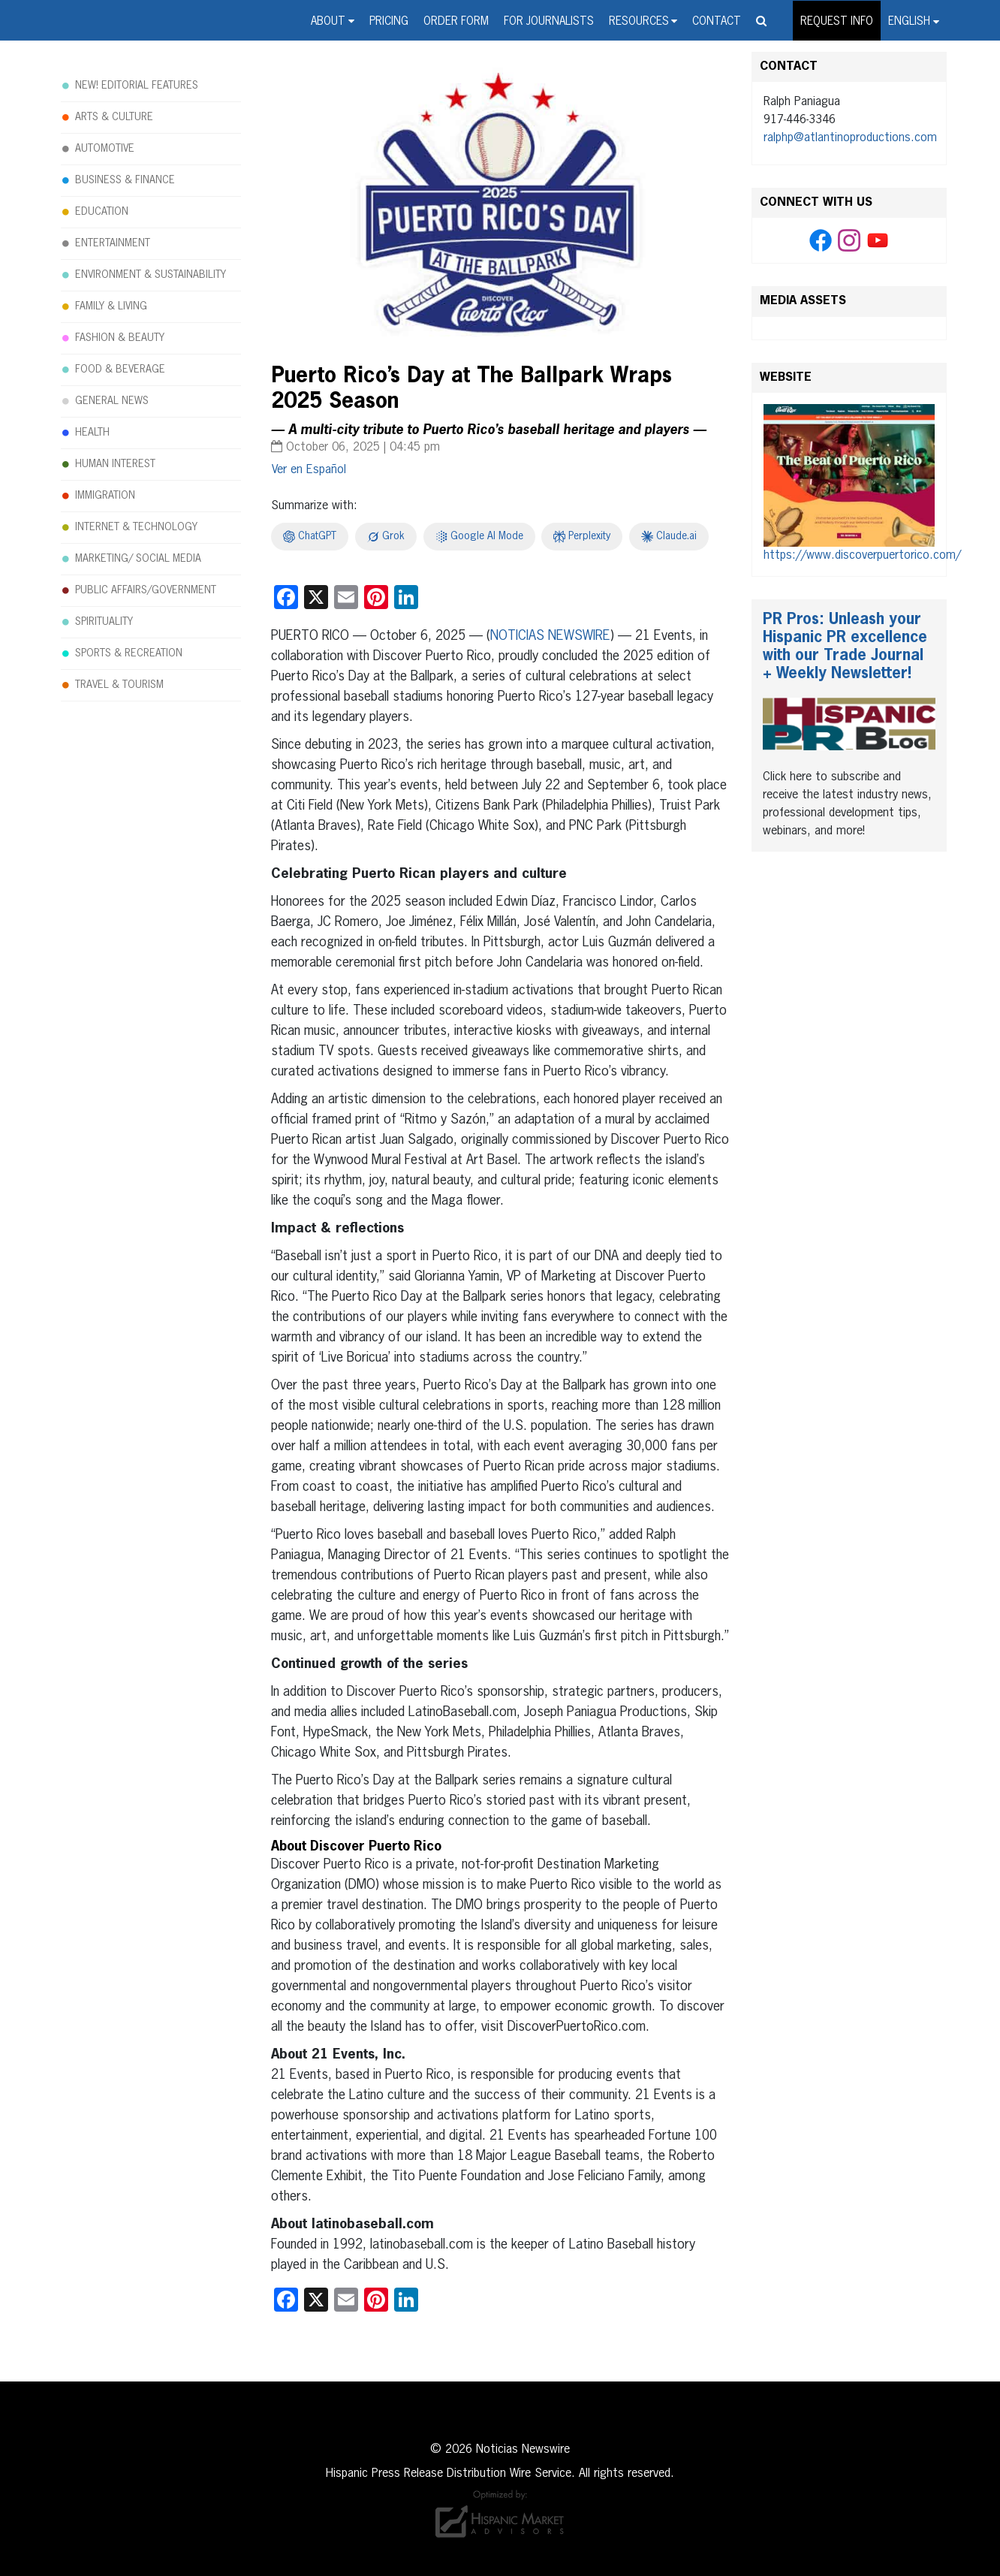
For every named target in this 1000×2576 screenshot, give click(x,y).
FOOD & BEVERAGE (120, 369)
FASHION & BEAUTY (119, 338)
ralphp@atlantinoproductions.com (850, 138)
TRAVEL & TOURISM (119, 685)
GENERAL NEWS (112, 401)
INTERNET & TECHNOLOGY (136, 527)
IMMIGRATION (105, 495)
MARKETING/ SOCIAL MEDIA (138, 559)
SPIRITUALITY (104, 622)
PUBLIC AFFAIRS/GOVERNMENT (145, 590)
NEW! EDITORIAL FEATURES (136, 85)
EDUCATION (101, 212)
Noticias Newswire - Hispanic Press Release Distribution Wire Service (143, 38)
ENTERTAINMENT (112, 243)
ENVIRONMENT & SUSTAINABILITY (150, 275)
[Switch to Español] (309, 470)
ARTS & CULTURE (114, 117)
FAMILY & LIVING (111, 306)
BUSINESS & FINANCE (125, 180)
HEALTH (92, 432)
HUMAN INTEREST (115, 464)
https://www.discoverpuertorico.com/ (862, 556)
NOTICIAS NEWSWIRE (550, 636)
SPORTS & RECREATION (128, 653)
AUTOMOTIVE (104, 148)
